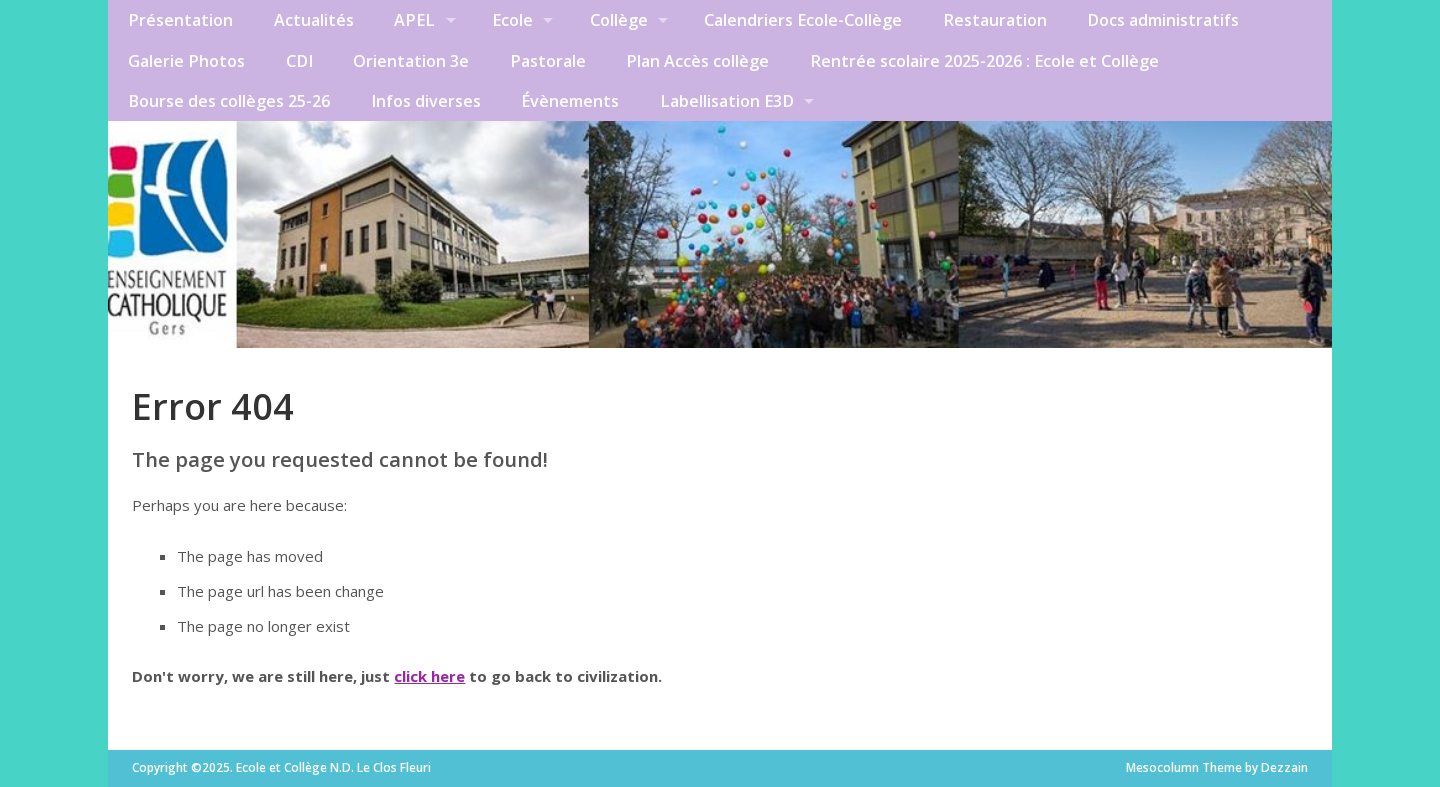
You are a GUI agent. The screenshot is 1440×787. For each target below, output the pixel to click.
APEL (414, 20)
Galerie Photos (186, 61)
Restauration (995, 20)
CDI (299, 61)
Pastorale (548, 61)
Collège (619, 20)
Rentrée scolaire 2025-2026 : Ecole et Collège (984, 61)
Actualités (314, 20)
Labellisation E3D (727, 101)
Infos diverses (426, 101)
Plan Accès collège (697, 61)
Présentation (180, 20)
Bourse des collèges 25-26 (229, 101)
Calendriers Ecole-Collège (803, 20)
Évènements (570, 101)
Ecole (512, 20)
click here (429, 676)
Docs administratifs (1163, 20)
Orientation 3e (411, 61)
